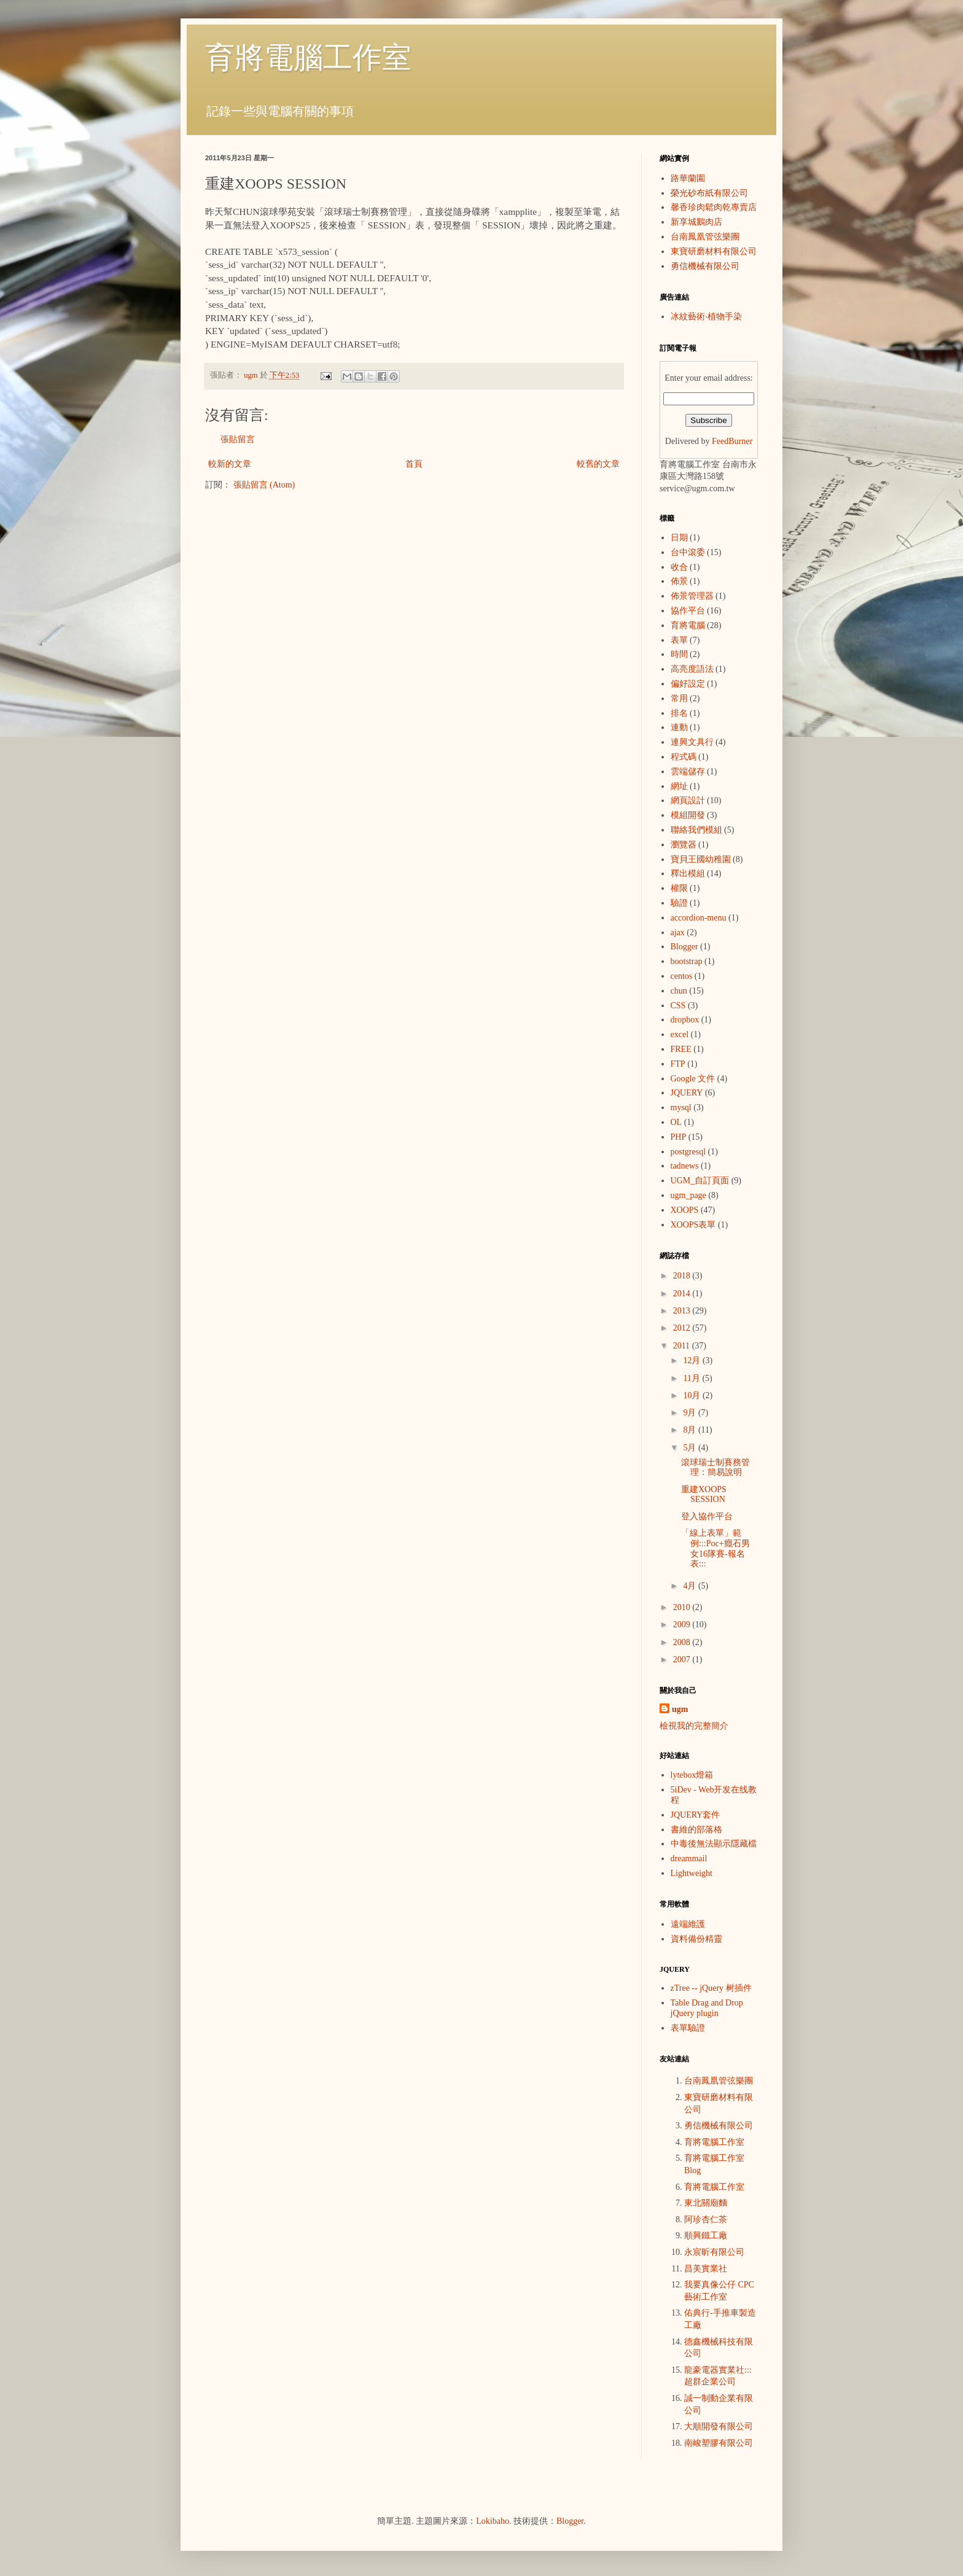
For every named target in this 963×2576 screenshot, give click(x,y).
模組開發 (688, 815)
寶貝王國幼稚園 (701, 859)
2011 (682, 1345)
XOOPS (685, 1210)
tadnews (685, 1165)
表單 (679, 640)
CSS (678, 1005)
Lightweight (691, 1873)
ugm (680, 1709)
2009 (683, 1624)
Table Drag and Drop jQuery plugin (707, 2008)
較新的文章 (229, 464)
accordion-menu (699, 917)
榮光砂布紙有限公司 (709, 193)
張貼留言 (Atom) (264, 484)
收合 (679, 567)
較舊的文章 (598, 464)
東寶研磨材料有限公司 (714, 251)
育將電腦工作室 (308, 57)
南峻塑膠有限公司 (718, 2443)
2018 (683, 1275)
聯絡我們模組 (696, 830)
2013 (683, 1310)
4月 (690, 1585)
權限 (679, 888)
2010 (683, 1607)
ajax (678, 932)
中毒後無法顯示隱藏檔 (714, 1843)
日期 (679, 537)
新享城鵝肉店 (696, 222)
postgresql (688, 1151)
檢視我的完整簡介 (694, 1725)
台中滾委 (688, 552)
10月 (693, 1395)
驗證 (679, 903)
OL (676, 1122)
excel (680, 1034)
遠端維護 (688, 1924)
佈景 (679, 581)
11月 (692, 1378)
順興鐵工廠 (705, 2235)
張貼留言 (237, 439)
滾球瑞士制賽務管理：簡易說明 (715, 1467)
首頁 (414, 464)
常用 (679, 698)
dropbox (685, 1019)
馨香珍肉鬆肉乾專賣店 (714, 207)
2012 (683, 1328)
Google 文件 (693, 1078)
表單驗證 (688, 2028)
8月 (690, 1429)
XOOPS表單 (693, 1224)
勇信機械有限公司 (705, 266)
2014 (683, 1293)
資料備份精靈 (696, 1939)
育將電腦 (688, 625)
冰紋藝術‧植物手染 (706, 316)
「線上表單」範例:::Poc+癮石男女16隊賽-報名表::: (715, 1548)
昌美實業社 (705, 2268)
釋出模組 (688, 873)
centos (682, 976)
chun (679, 990)
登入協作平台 (707, 1516)
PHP (679, 1137)
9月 (690, 1412)
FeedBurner (732, 441)
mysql (681, 1107)
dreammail (689, 1858)
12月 (693, 1360)
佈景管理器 (692, 596)
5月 (690, 1447)
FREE (681, 1049)
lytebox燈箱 (692, 1775)
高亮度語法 (692, 669)
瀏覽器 (683, 844)
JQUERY (687, 1092)
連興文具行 (692, 742)
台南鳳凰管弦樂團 (705, 236)
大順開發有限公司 (718, 2426)
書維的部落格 (696, 1829)
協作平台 (688, 610)
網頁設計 (688, 800)
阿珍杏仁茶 (705, 2219)
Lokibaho (492, 2521)
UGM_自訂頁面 (700, 1180)
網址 (679, 786)
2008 (683, 1642)
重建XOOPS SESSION (704, 1494)
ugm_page (688, 1195)
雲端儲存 (688, 771)
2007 (683, 1659)
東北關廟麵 (705, 2203)
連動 (679, 727)
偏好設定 (688, 683)
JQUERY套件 (695, 1814)
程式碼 (683, 756)
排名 (679, 713)
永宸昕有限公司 (714, 2252)
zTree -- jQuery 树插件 (711, 1988)
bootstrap (687, 961)
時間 (679, 654)
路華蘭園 (688, 178)
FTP (678, 1063)
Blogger (684, 946)
